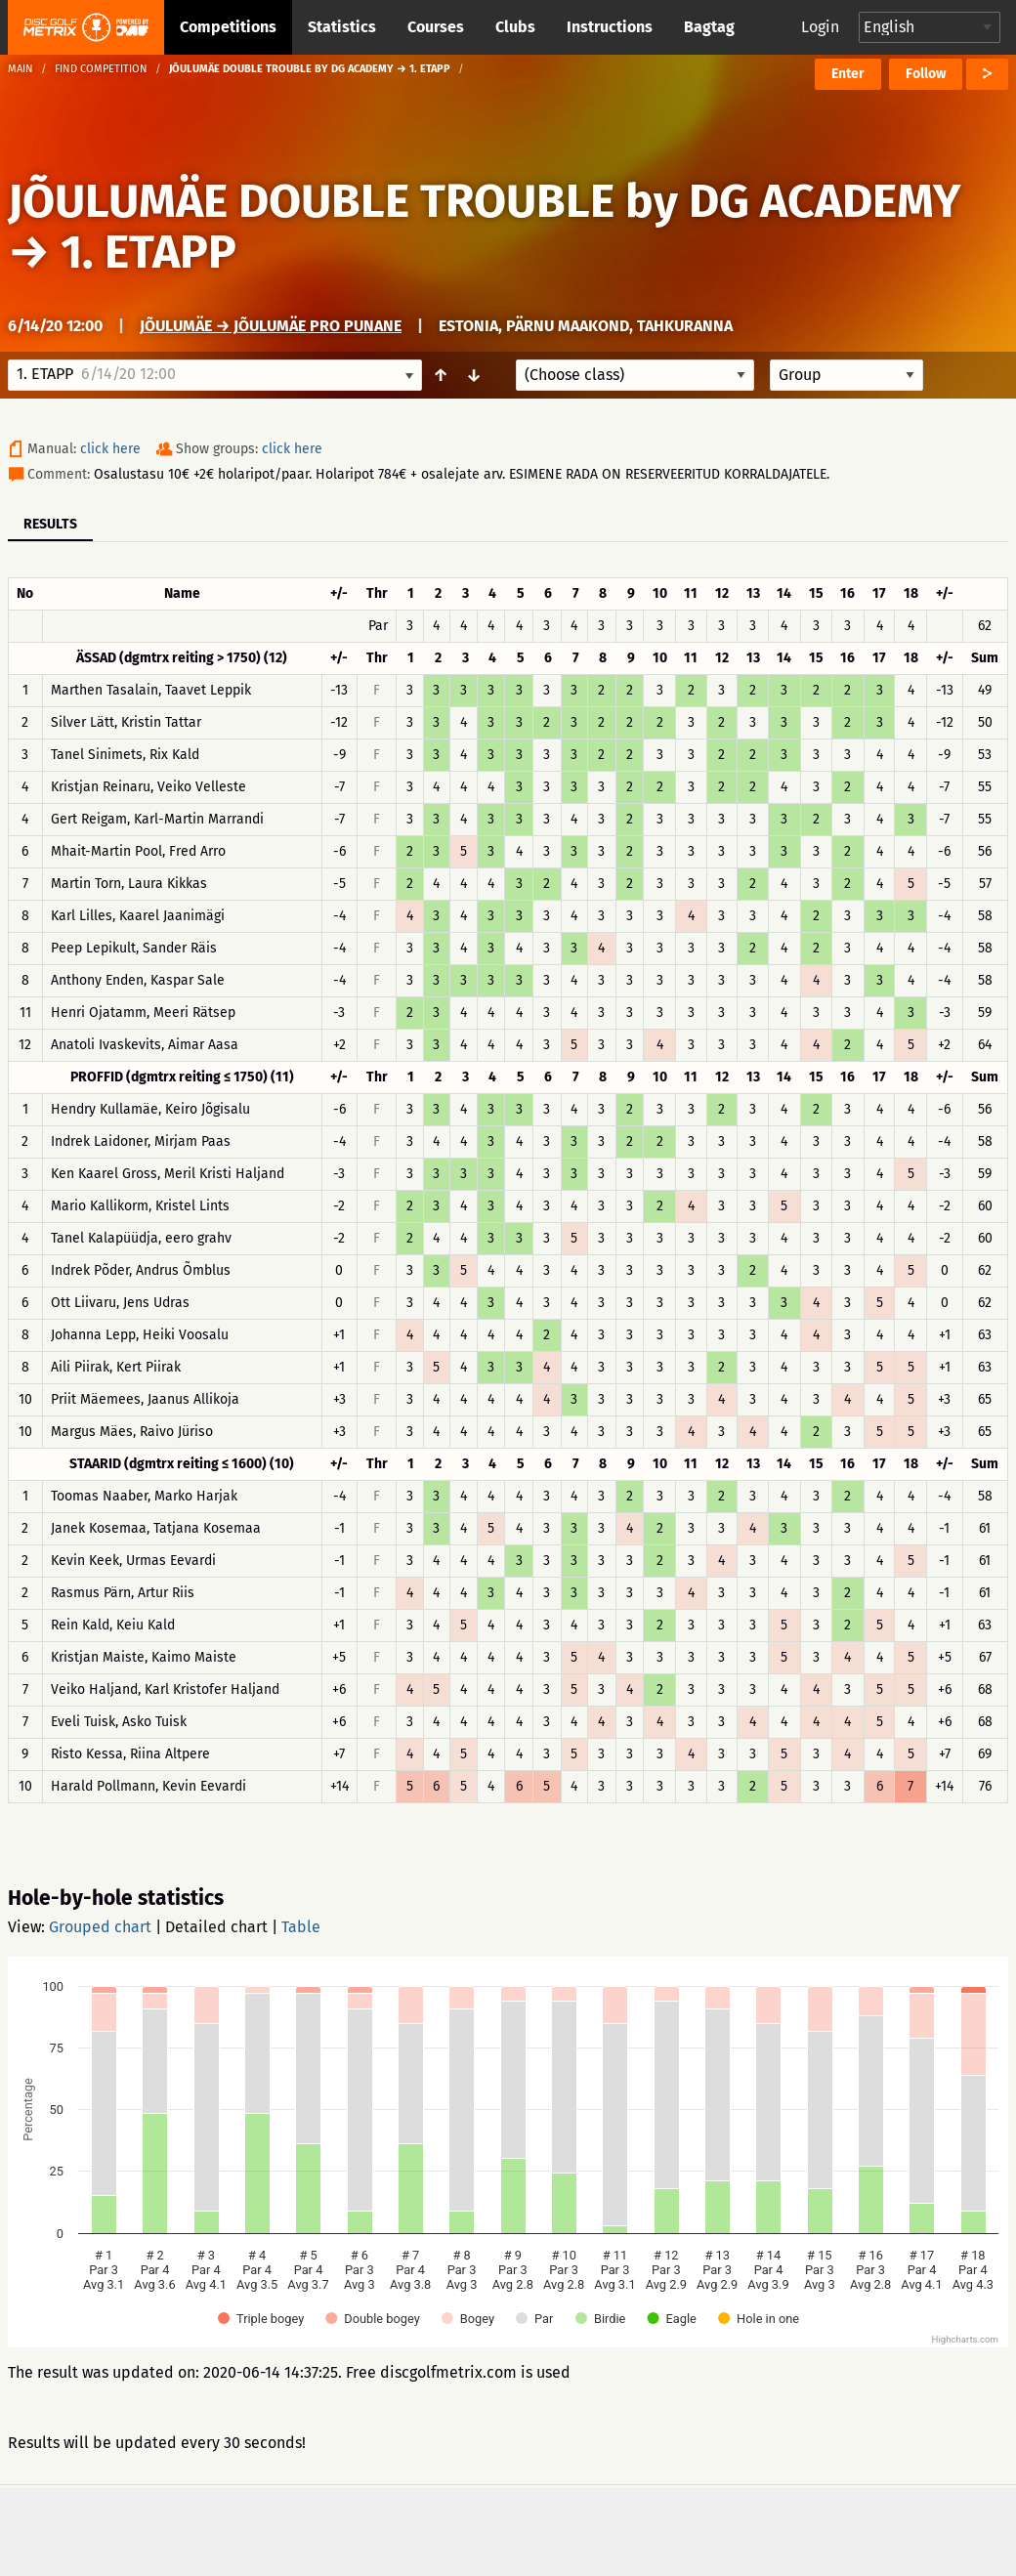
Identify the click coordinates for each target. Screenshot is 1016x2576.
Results (50, 524)
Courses (435, 27)
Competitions (228, 27)
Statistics (342, 27)
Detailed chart (216, 1927)
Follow (926, 73)
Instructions (610, 27)
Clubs (515, 27)
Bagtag (709, 27)
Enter (848, 73)
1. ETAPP (148, 252)
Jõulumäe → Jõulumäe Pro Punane (271, 326)
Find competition (101, 69)
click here (110, 449)
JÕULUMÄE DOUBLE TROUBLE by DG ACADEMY (484, 201)
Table (300, 1927)
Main (20, 69)
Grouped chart (100, 1927)
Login (820, 27)
